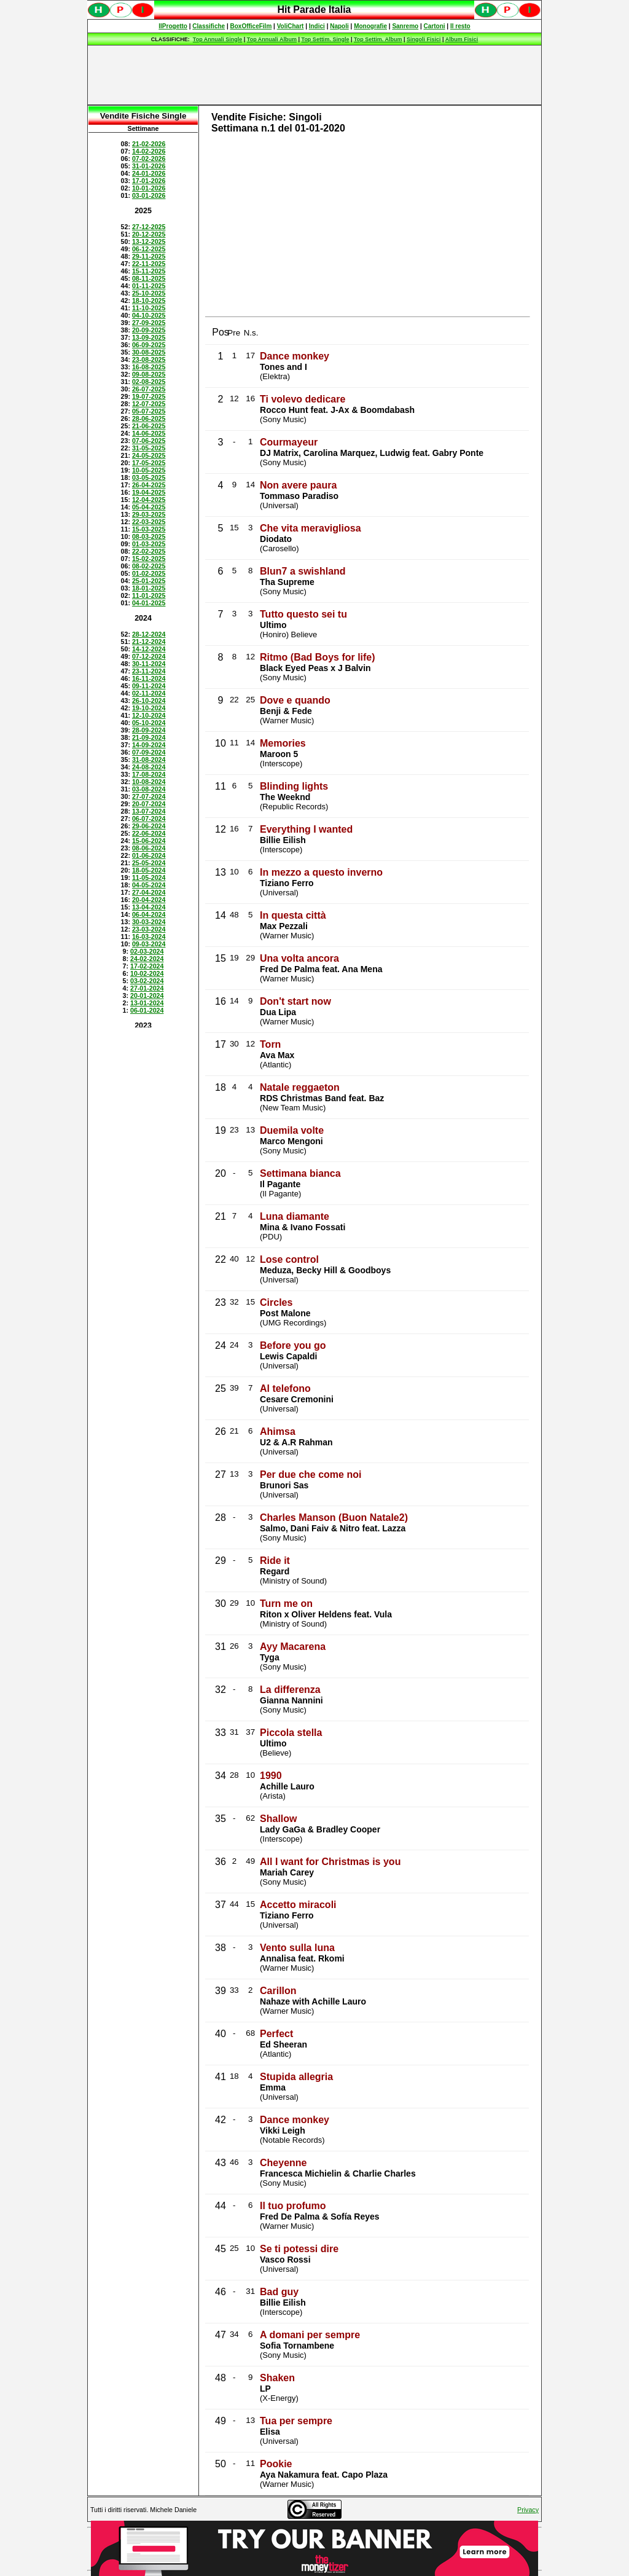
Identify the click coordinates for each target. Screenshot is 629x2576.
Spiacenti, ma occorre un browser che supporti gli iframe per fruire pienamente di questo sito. (314, 16)
